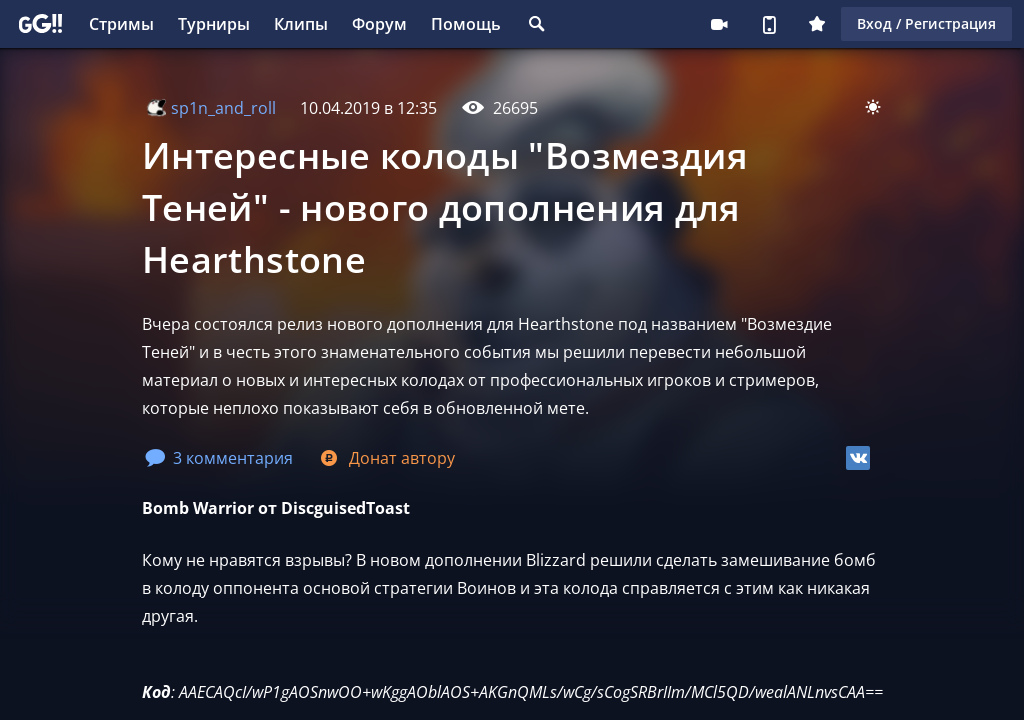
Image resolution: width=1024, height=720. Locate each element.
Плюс (817, 24)
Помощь (466, 24)
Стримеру (719, 24)
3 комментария (219, 458)
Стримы (121, 24)
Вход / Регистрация (926, 23)
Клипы (301, 24)
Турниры (214, 24)
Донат (386, 458)
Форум (379, 24)
